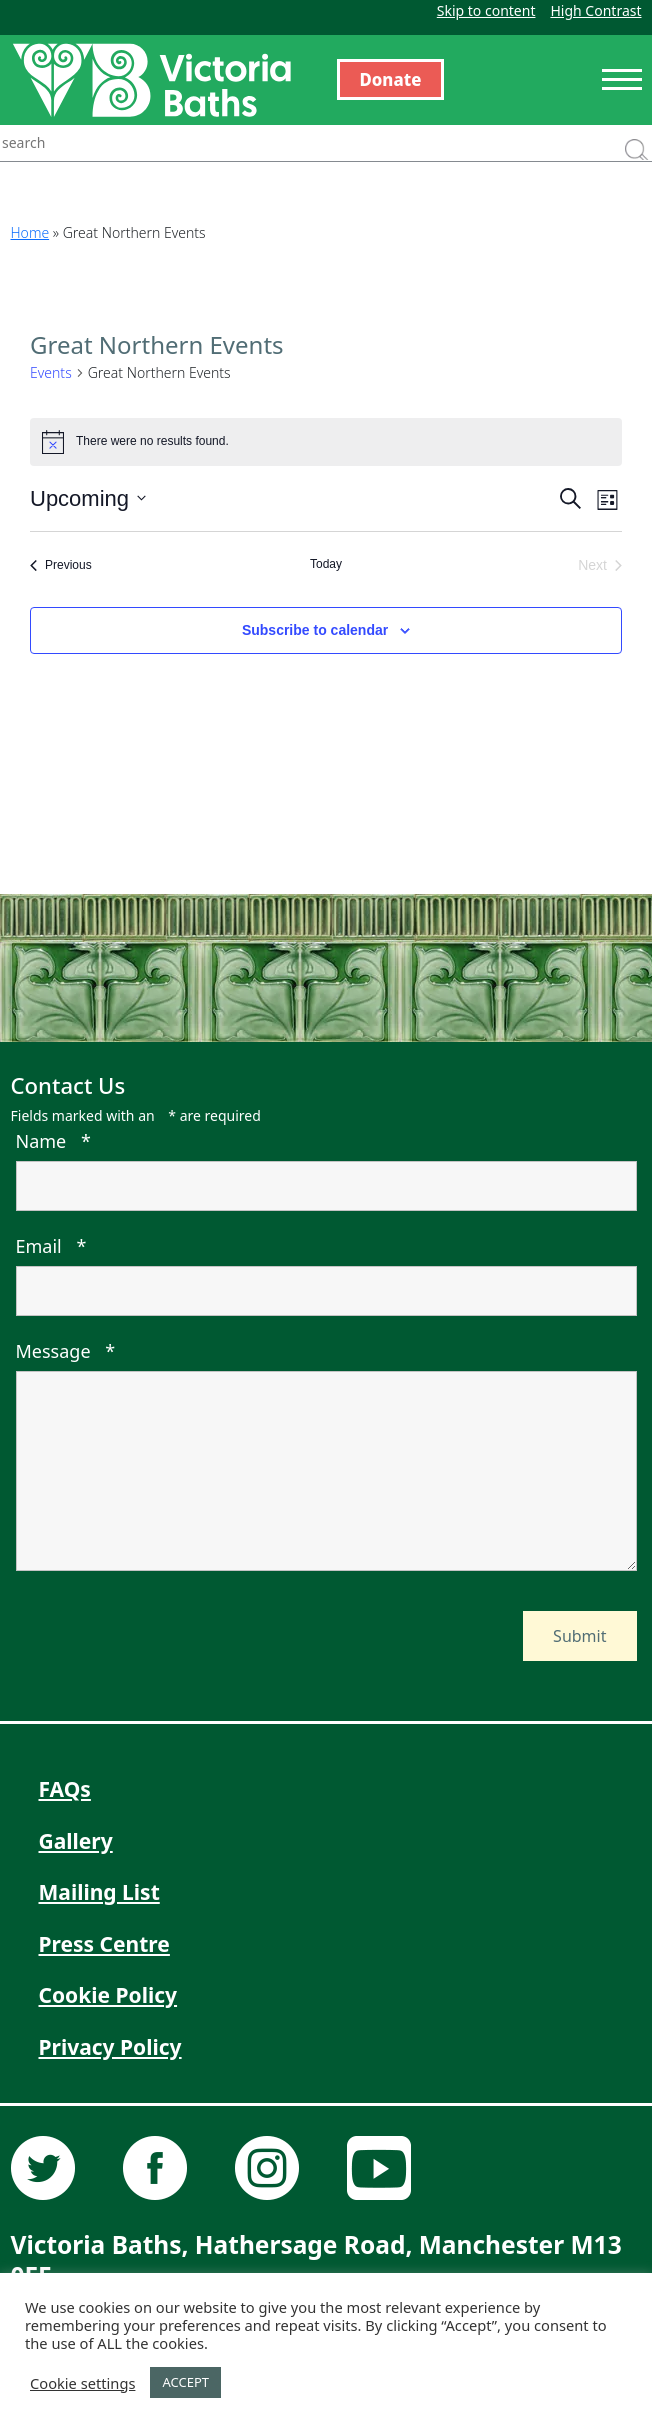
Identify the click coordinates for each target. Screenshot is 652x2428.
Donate (391, 79)
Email (51, 1246)
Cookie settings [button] (82, 2383)
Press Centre (104, 1944)
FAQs (65, 1789)
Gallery (76, 1841)
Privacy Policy (110, 2047)
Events (51, 372)
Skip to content (486, 10)
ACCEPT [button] (185, 2382)
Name (53, 1141)
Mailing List (99, 1892)
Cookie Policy (108, 1995)
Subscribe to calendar (315, 630)
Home (30, 232)
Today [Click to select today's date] (326, 564)
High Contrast (595, 10)
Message (66, 1351)
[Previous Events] (61, 565)
